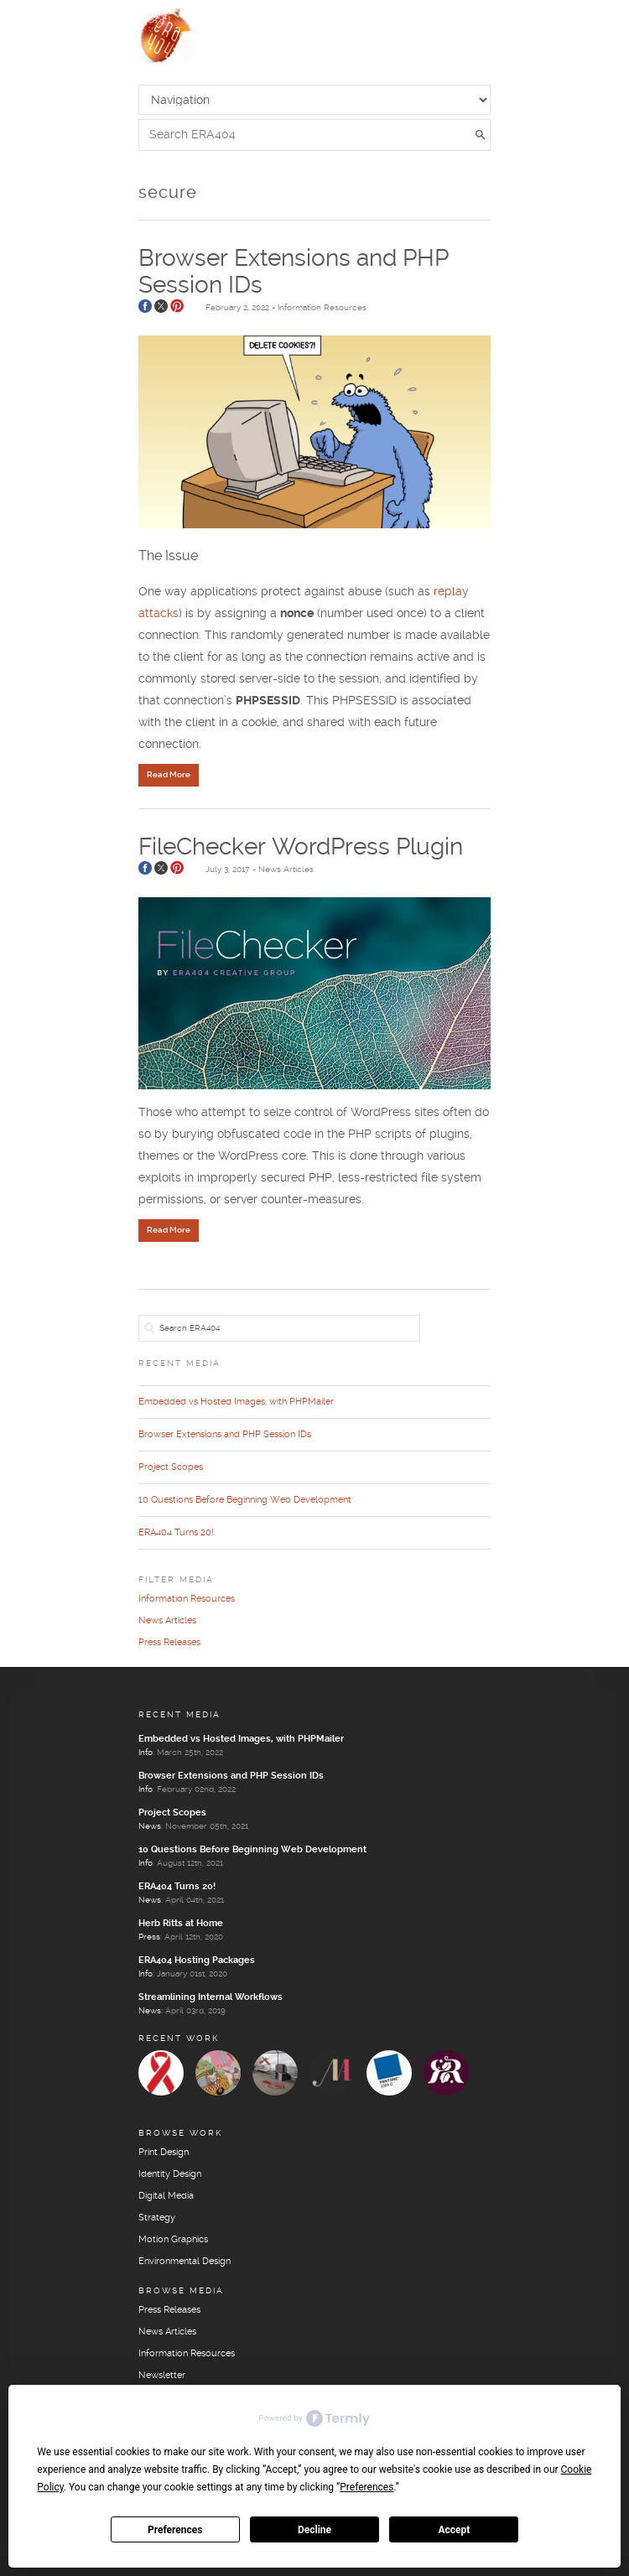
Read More (168, 775)
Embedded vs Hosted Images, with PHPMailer (236, 1402)
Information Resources (322, 308)
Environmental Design (184, 2262)
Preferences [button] (366, 2487)
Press (149, 1937)
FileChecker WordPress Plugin (300, 847)
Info (145, 1752)
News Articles (286, 869)
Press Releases (169, 1643)
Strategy (156, 2218)
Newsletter (161, 2376)
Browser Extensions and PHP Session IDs (224, 1435)
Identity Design (169, 2174)
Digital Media (166, 2196)
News (149, 1826)
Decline (314, 2530)
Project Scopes (170, 1467)
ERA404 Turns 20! (176, 1533)
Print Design (163, 2153)
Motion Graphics (173, 2240)
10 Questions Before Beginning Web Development (244, 1500)
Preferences (175, 2530)
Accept (454, 2530)
